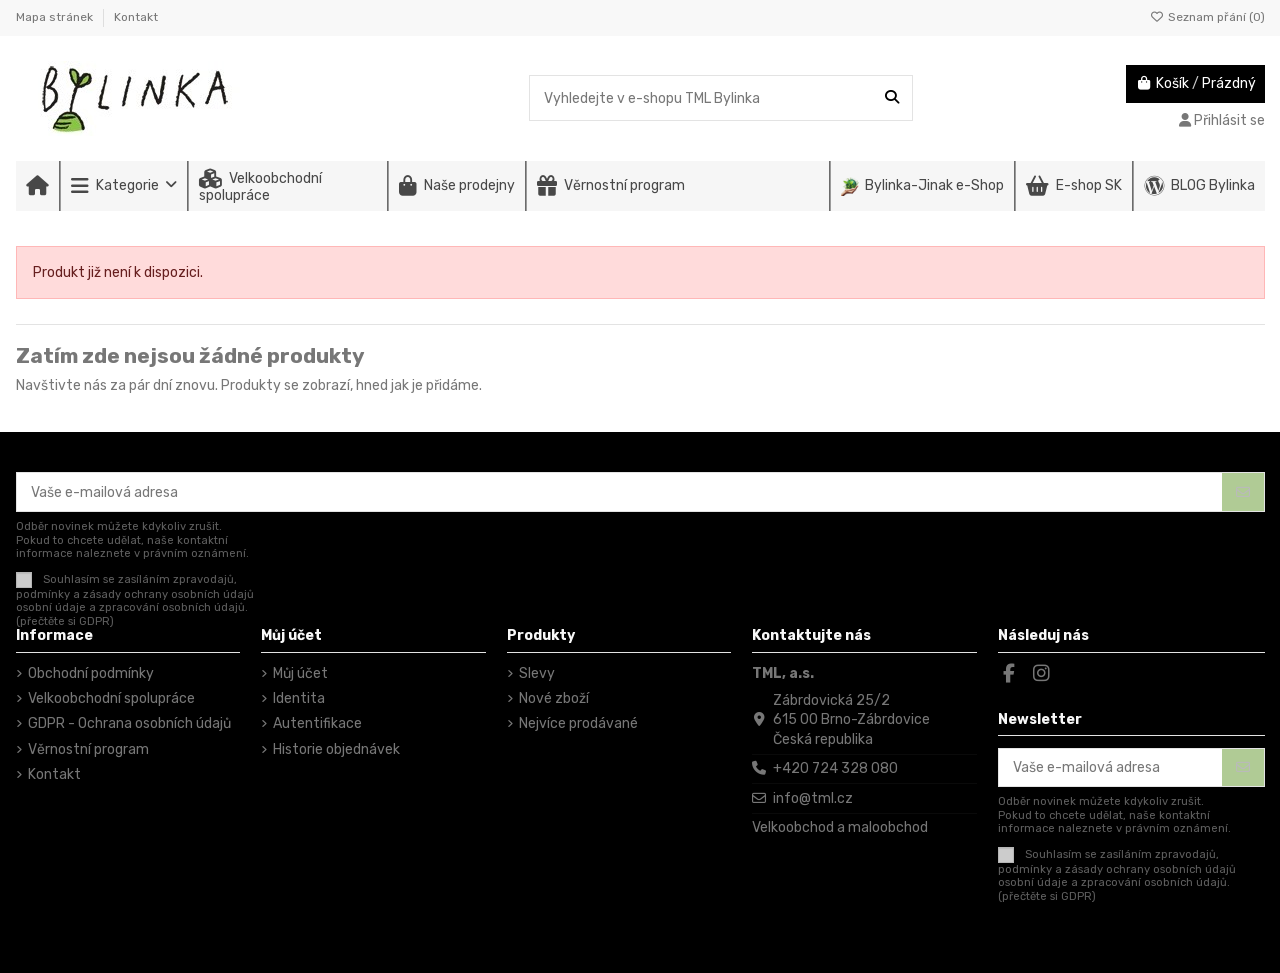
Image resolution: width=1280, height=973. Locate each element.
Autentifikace (317, 723)
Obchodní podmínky (91, 673)
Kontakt (136, 17)
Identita (299, 698)
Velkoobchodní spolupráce (111, 698)
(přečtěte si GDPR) (65, 621)
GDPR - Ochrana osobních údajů (129, 723)
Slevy (537, 673)
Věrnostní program (88, 749)
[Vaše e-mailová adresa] (620, 492)
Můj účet (300, 673)
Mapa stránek (56, 17)
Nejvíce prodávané (578, 723)
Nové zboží (554, 698)
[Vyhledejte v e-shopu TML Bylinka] (892, 97)
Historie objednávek (336, 749)
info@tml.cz (813, 798)
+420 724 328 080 (835, 768)
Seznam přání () (1207, 17)
